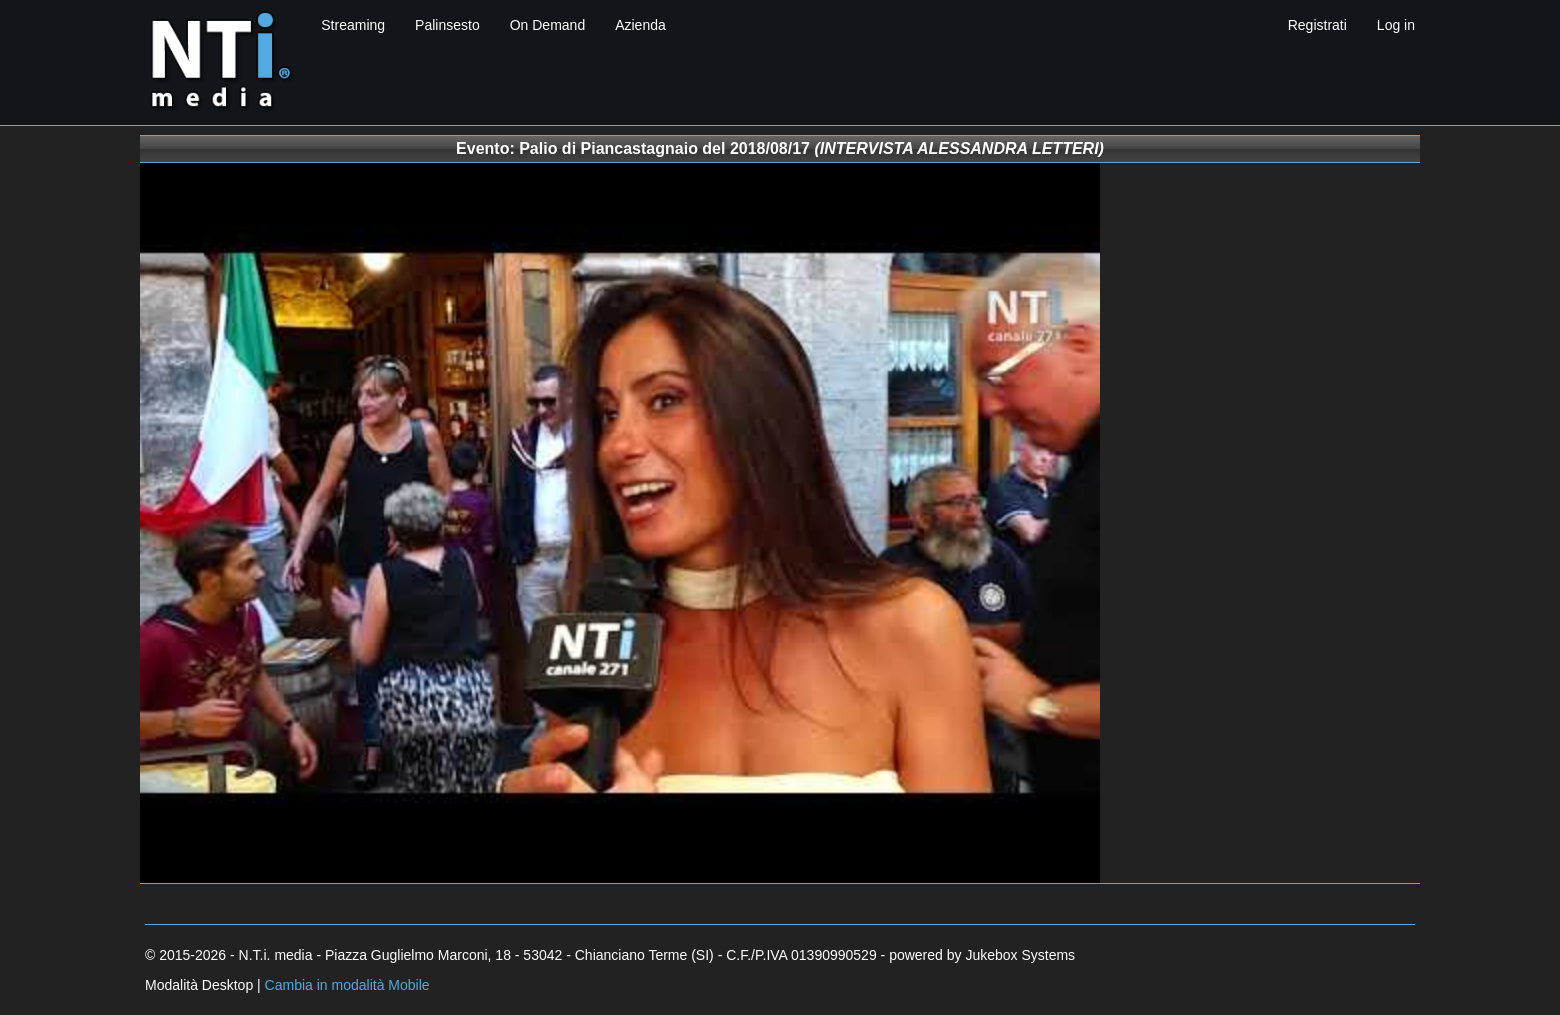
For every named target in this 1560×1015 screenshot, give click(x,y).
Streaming (353, 25)
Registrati (1317, 25)
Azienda (640, 25)
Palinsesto (447, 25)
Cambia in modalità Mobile (347, 985)
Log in (1396, 25)
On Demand (547, 25)
